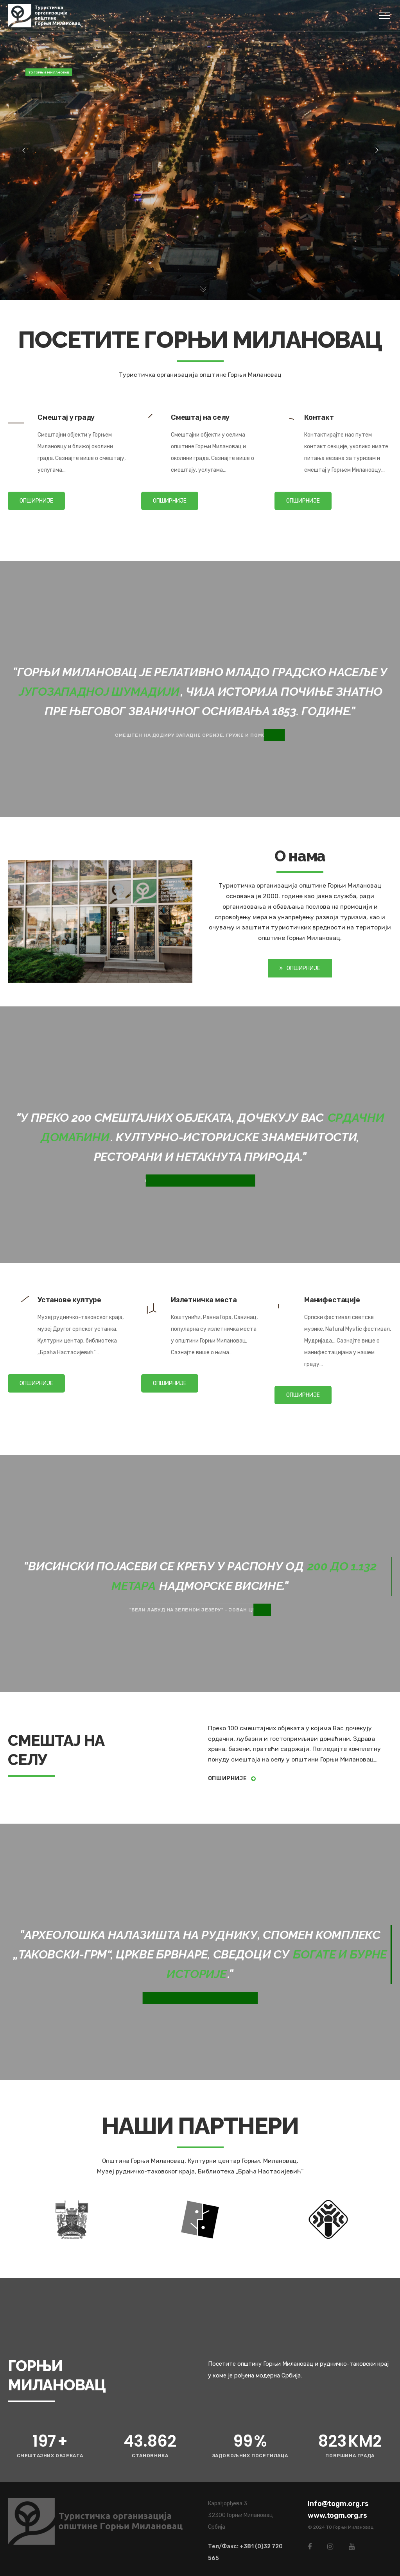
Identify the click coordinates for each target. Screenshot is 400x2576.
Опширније (232, 1778)
